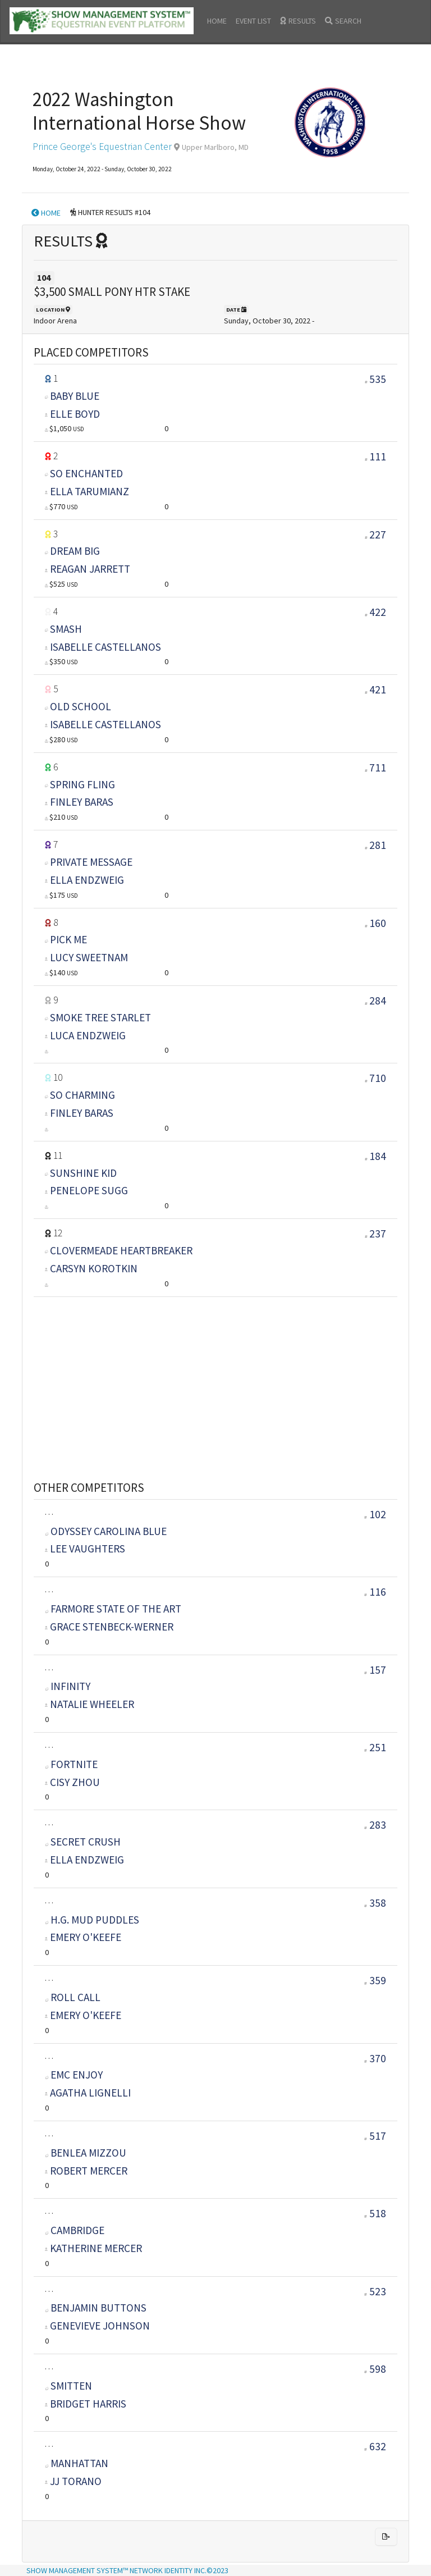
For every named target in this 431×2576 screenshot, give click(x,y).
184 (377, 1156)
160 (377, 923)
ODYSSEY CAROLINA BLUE (106, 1531)
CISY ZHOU (75, 1782)
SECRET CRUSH (83, 1841)
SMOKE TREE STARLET (100, 1017)
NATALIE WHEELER (92, 1704)
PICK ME (68, 939)
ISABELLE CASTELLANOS (105, 647)
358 (375, 1903)
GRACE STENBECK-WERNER (111, 1626)
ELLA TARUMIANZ (89, 491)
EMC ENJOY (74, 2074)
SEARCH (343, 21)
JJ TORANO (76, 2481)
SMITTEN (68, 2385)
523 (375, 2291)
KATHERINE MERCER (96, 2248)
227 (377, 534)
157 (375, 1670)
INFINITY (67, 1686)
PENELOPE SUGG (89, 1190)
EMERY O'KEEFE (85, 1937)
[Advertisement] (215, 1375)
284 (377, 1000)
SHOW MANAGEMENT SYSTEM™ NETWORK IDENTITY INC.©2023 (127, 2570)
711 (377, 767)
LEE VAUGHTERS (87, 1548)
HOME (217, 21)
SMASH (66, 629)
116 (375, 1591)
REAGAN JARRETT (90, 569)
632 (375, 2446)
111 (377, 456)
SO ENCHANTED (86, 473)
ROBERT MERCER (88, 2170)
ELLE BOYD (75, 414)
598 (375, 2369)
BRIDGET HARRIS (88, 2403)
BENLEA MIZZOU (85, 2152)
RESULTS (298, 21)
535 (377, 379)
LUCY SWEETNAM (89, 957)
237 (377, 1233)
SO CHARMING (82, 1095)
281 (377, 845)
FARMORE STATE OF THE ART (113, 1608)
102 (375, 1514)
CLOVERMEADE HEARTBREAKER (121, 1250)
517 (375, 2136)
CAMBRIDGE (74, 2230)
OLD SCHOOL (80, 706)
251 (375, 1747)
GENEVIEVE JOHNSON (100, 2325)
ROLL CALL (72, 1997)
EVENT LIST (253, 21)
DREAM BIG (75, 551)
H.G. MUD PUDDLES (92, 1919)
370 (375, 2058)
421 (377, 689)
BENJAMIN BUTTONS (95, 2307)
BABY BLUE (74, 396)
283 (375, 1824)
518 (375, 2213)
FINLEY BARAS (81, 802)
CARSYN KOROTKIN (93, 1268)
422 (377, 612)
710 (377, 1078)
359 (375, 1980)
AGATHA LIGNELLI (90, 2092)
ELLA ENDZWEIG (87, 880)
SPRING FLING (82, 784)
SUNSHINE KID (83, 1173)
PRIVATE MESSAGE (91, 862)
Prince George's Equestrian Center (102, 146)
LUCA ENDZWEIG (88, 1035)
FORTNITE (71, 1764)
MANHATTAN (76, 2463)
